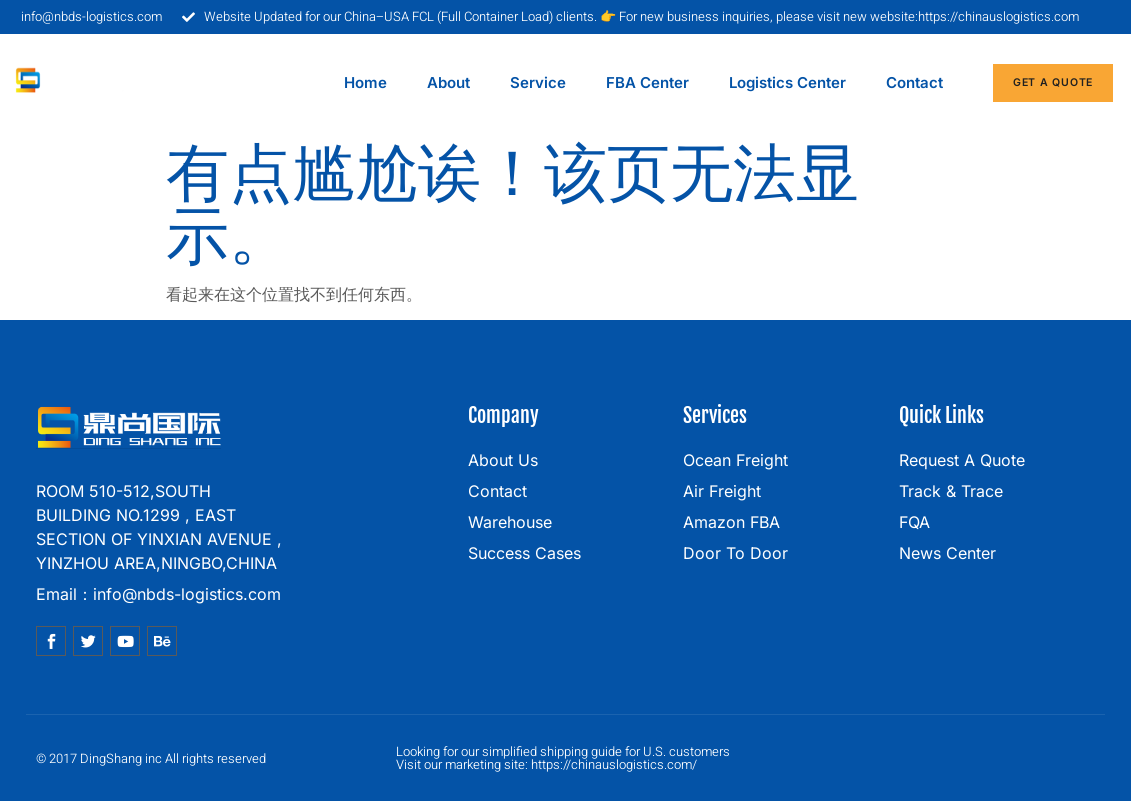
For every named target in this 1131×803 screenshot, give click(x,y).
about (448, 82)
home (365, 82)
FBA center (647, 82)
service (538, 82)
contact (914, 82)
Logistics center (787, 82)
